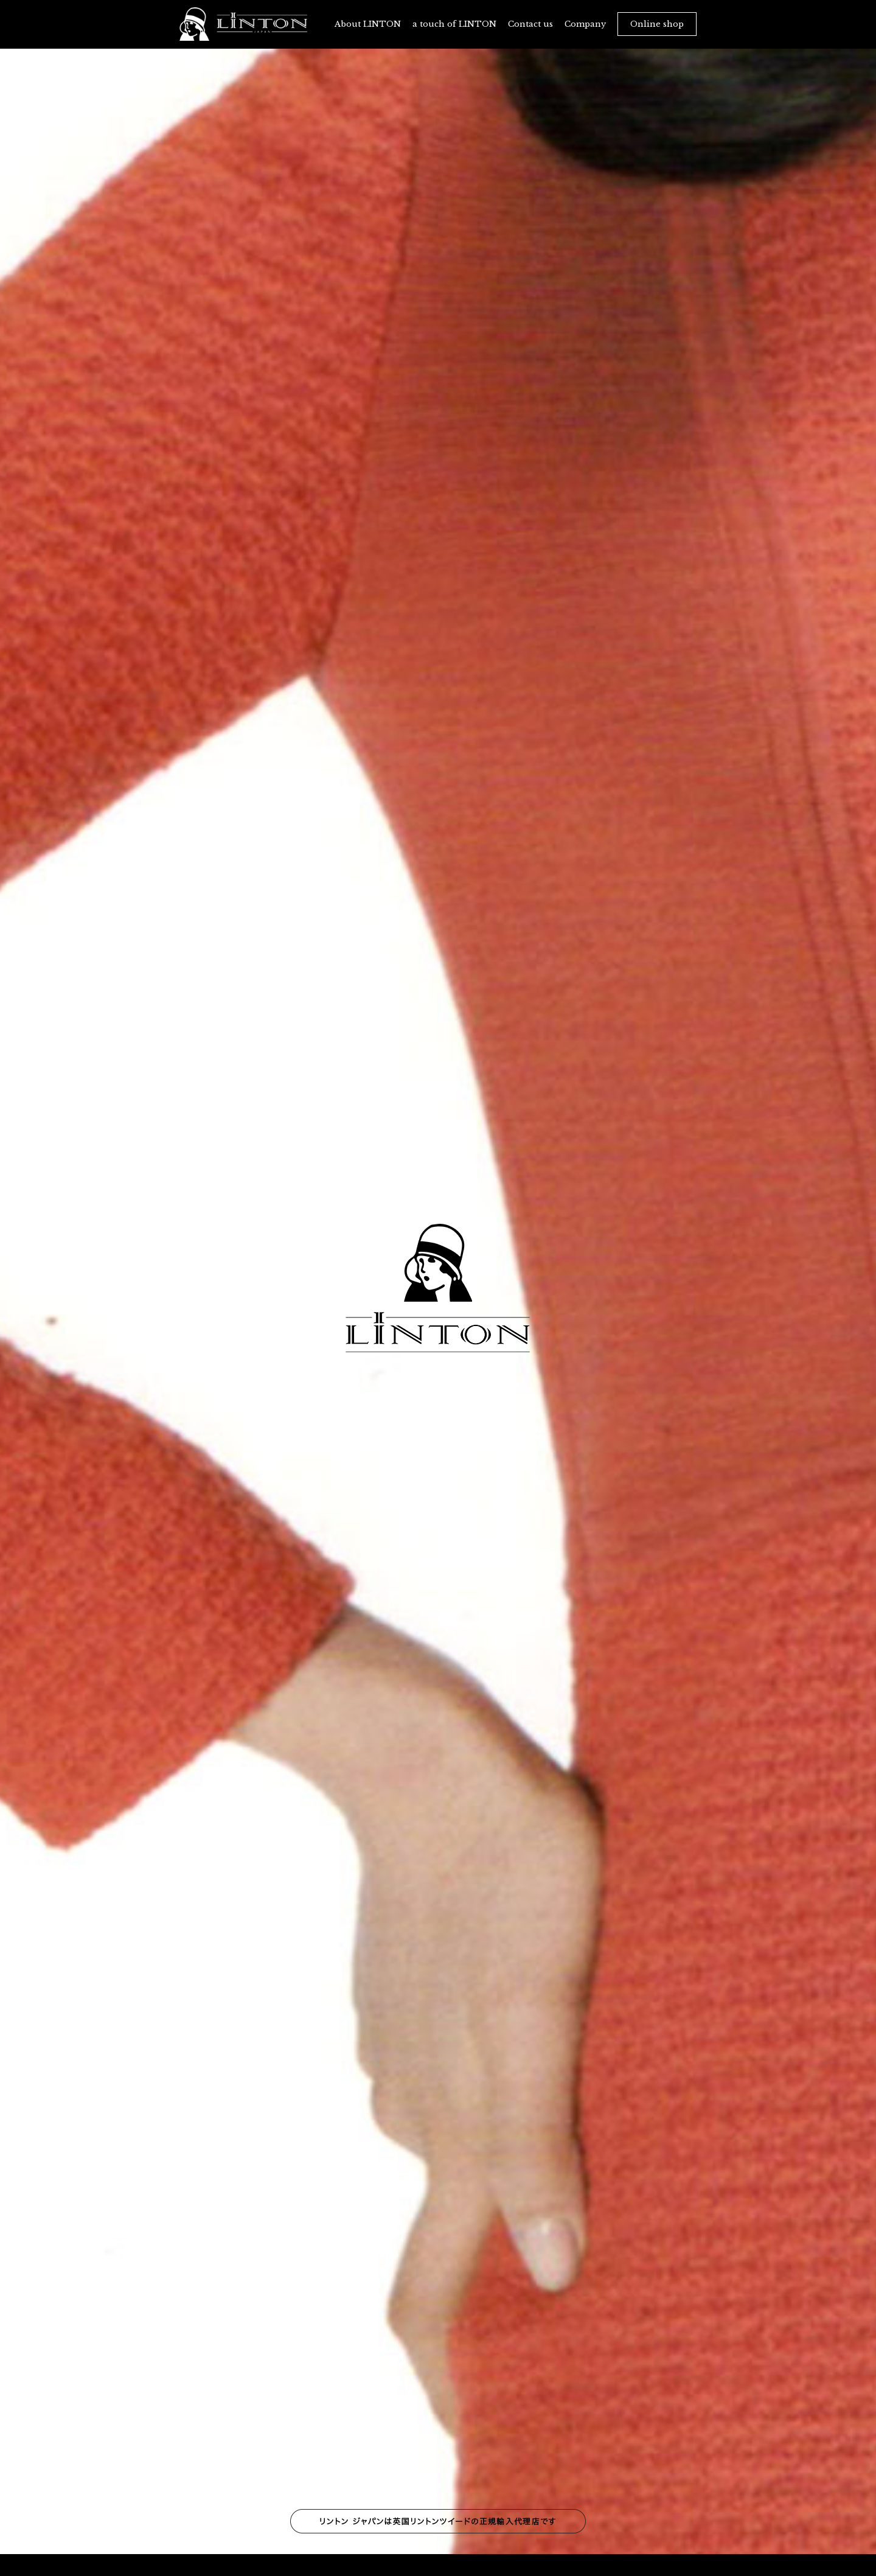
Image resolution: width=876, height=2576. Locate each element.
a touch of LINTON (454, 24)
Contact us (530, 24)
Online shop (657, 24)
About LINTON (368, 24)
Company (585, 24)
